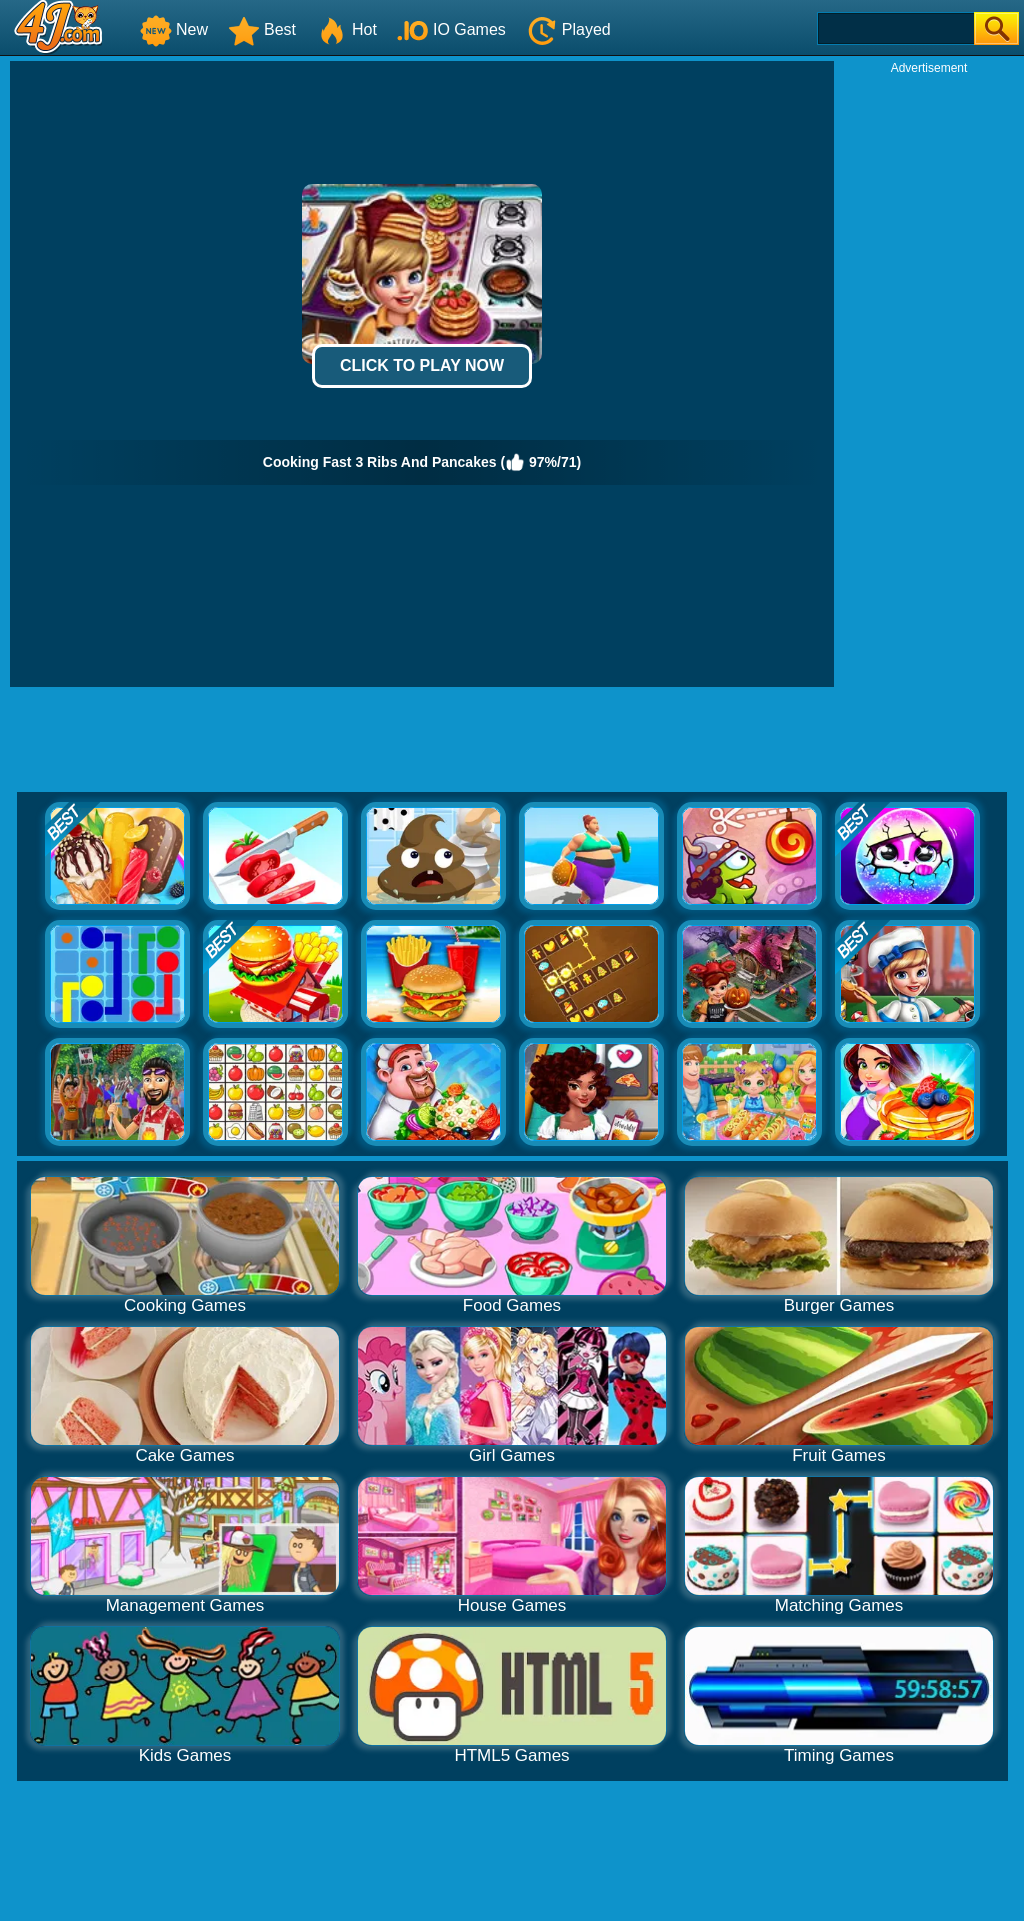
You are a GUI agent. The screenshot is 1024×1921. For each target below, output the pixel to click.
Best (262, 29)
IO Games (451, 29)
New (174, 29)
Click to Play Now (422, 365)
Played (568, 29)
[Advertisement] (929, 376)
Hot (346, 29)
